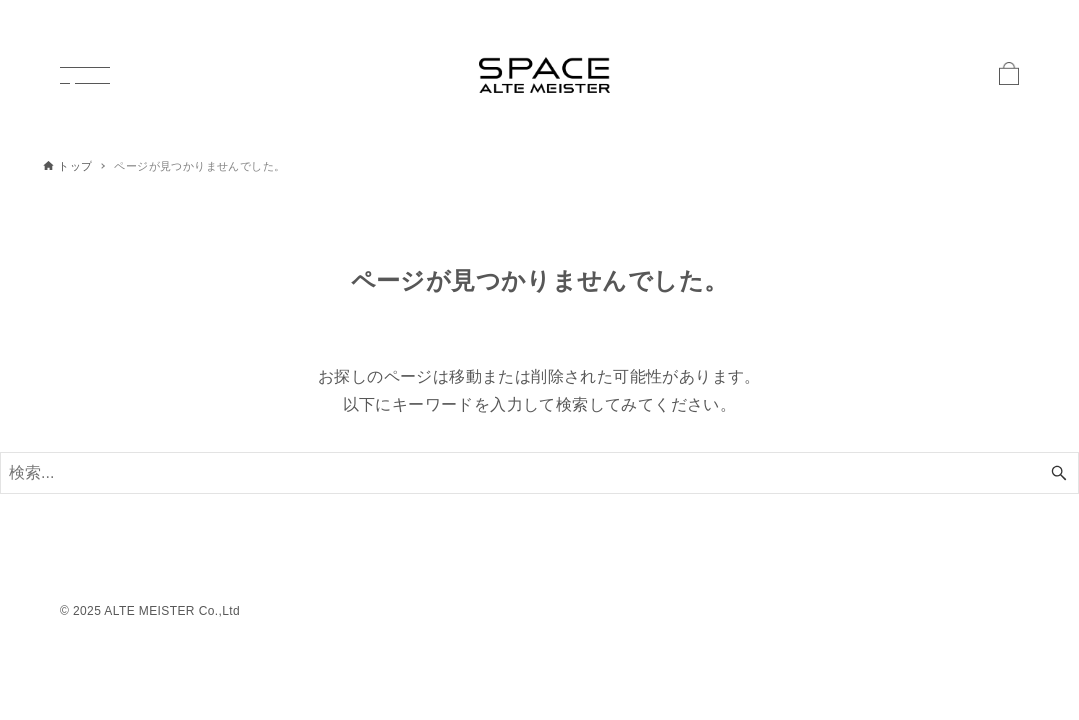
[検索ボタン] (1059, 473)
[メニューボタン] (85, 75)
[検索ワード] (539, 473)
